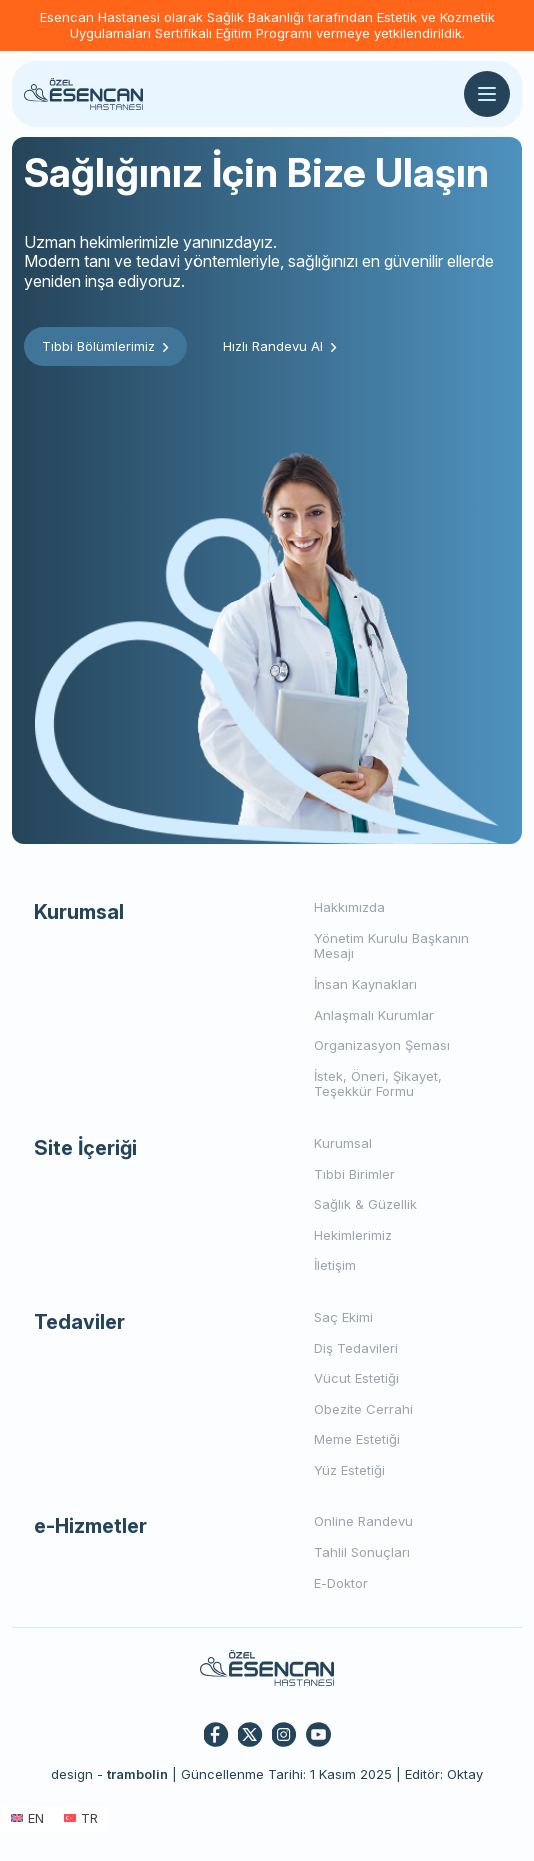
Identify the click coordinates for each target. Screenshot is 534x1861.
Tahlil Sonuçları (362, 1552)
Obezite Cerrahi (363, 1409)
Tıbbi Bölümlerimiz (105, 346)
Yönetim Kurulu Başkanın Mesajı (391, 946)
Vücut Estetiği (356, 1378)
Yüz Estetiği (349, 1470)
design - (109, 1774)
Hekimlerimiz (353, 1235)
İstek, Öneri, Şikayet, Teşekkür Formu (378, 1084)
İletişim (335, 1265)
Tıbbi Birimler (354, 1174)
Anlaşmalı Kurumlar (374, 1015)
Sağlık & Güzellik (365, 1204)
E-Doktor (341, 1583)
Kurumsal (343, 1143)
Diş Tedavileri (356, 1348)
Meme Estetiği (357, 1439)
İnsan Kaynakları (365, 984)
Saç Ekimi (343, 1317)
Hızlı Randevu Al (280, 346)
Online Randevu (363, 1521)
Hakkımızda (349, 907)
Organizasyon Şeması (382, 1045)
